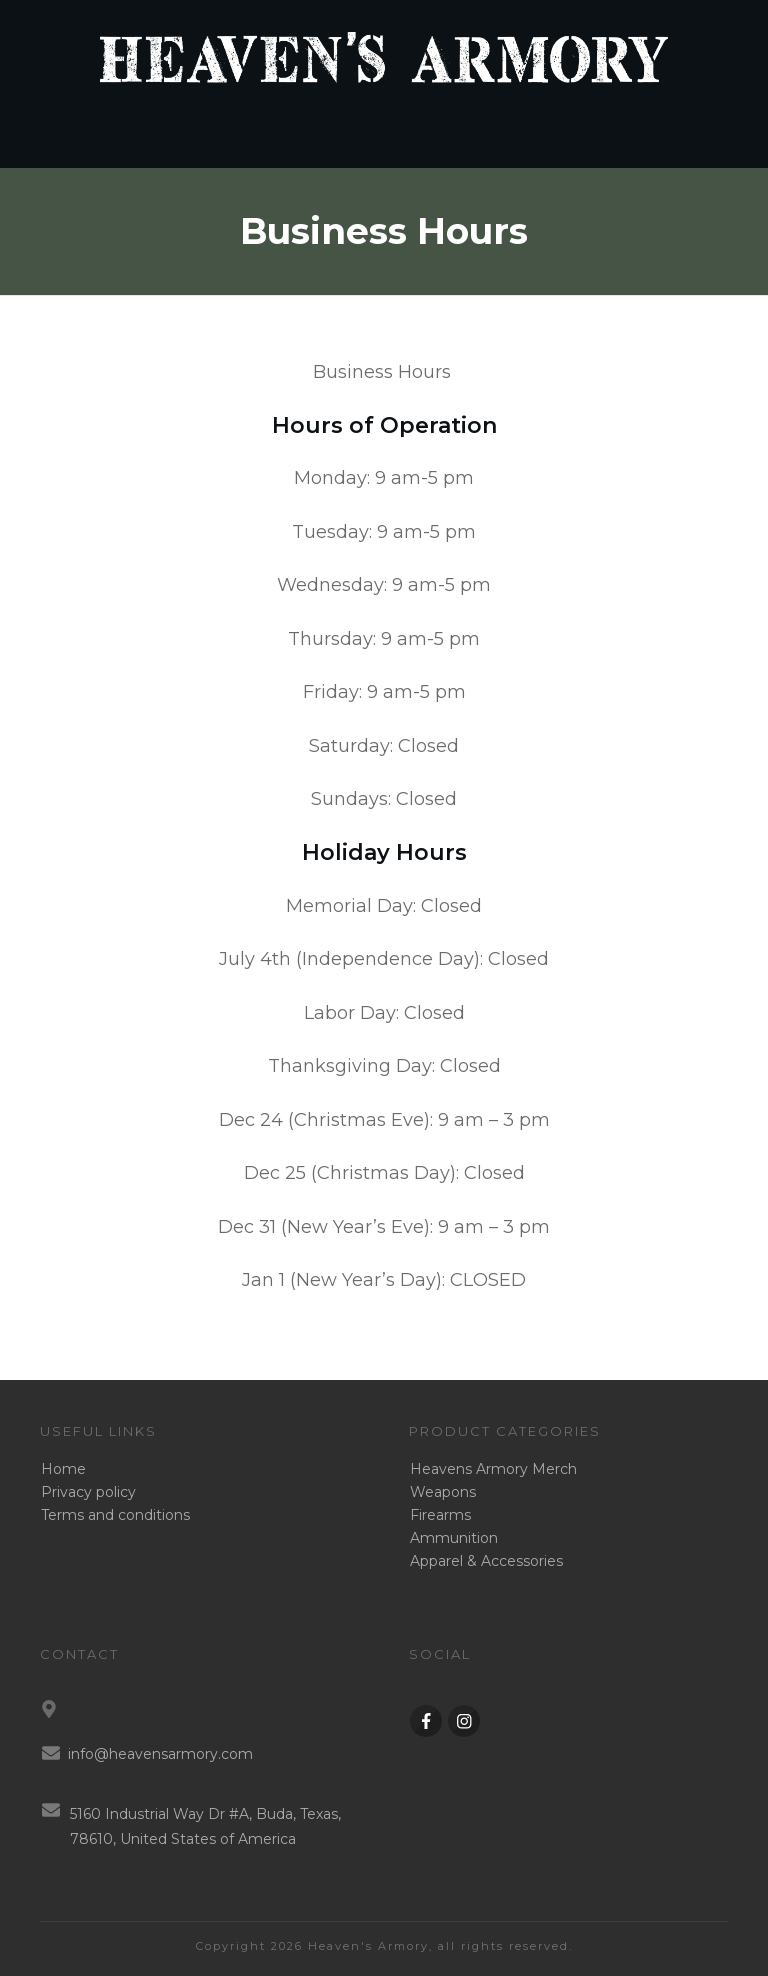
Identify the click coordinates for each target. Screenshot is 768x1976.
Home (63, 1469)
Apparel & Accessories (486, 1561)
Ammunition (454, 1538)
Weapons (443, 1492)
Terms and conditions (115, 1515)
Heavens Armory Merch (493, 1469)
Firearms (440, 1515)
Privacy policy (88, 1492)
